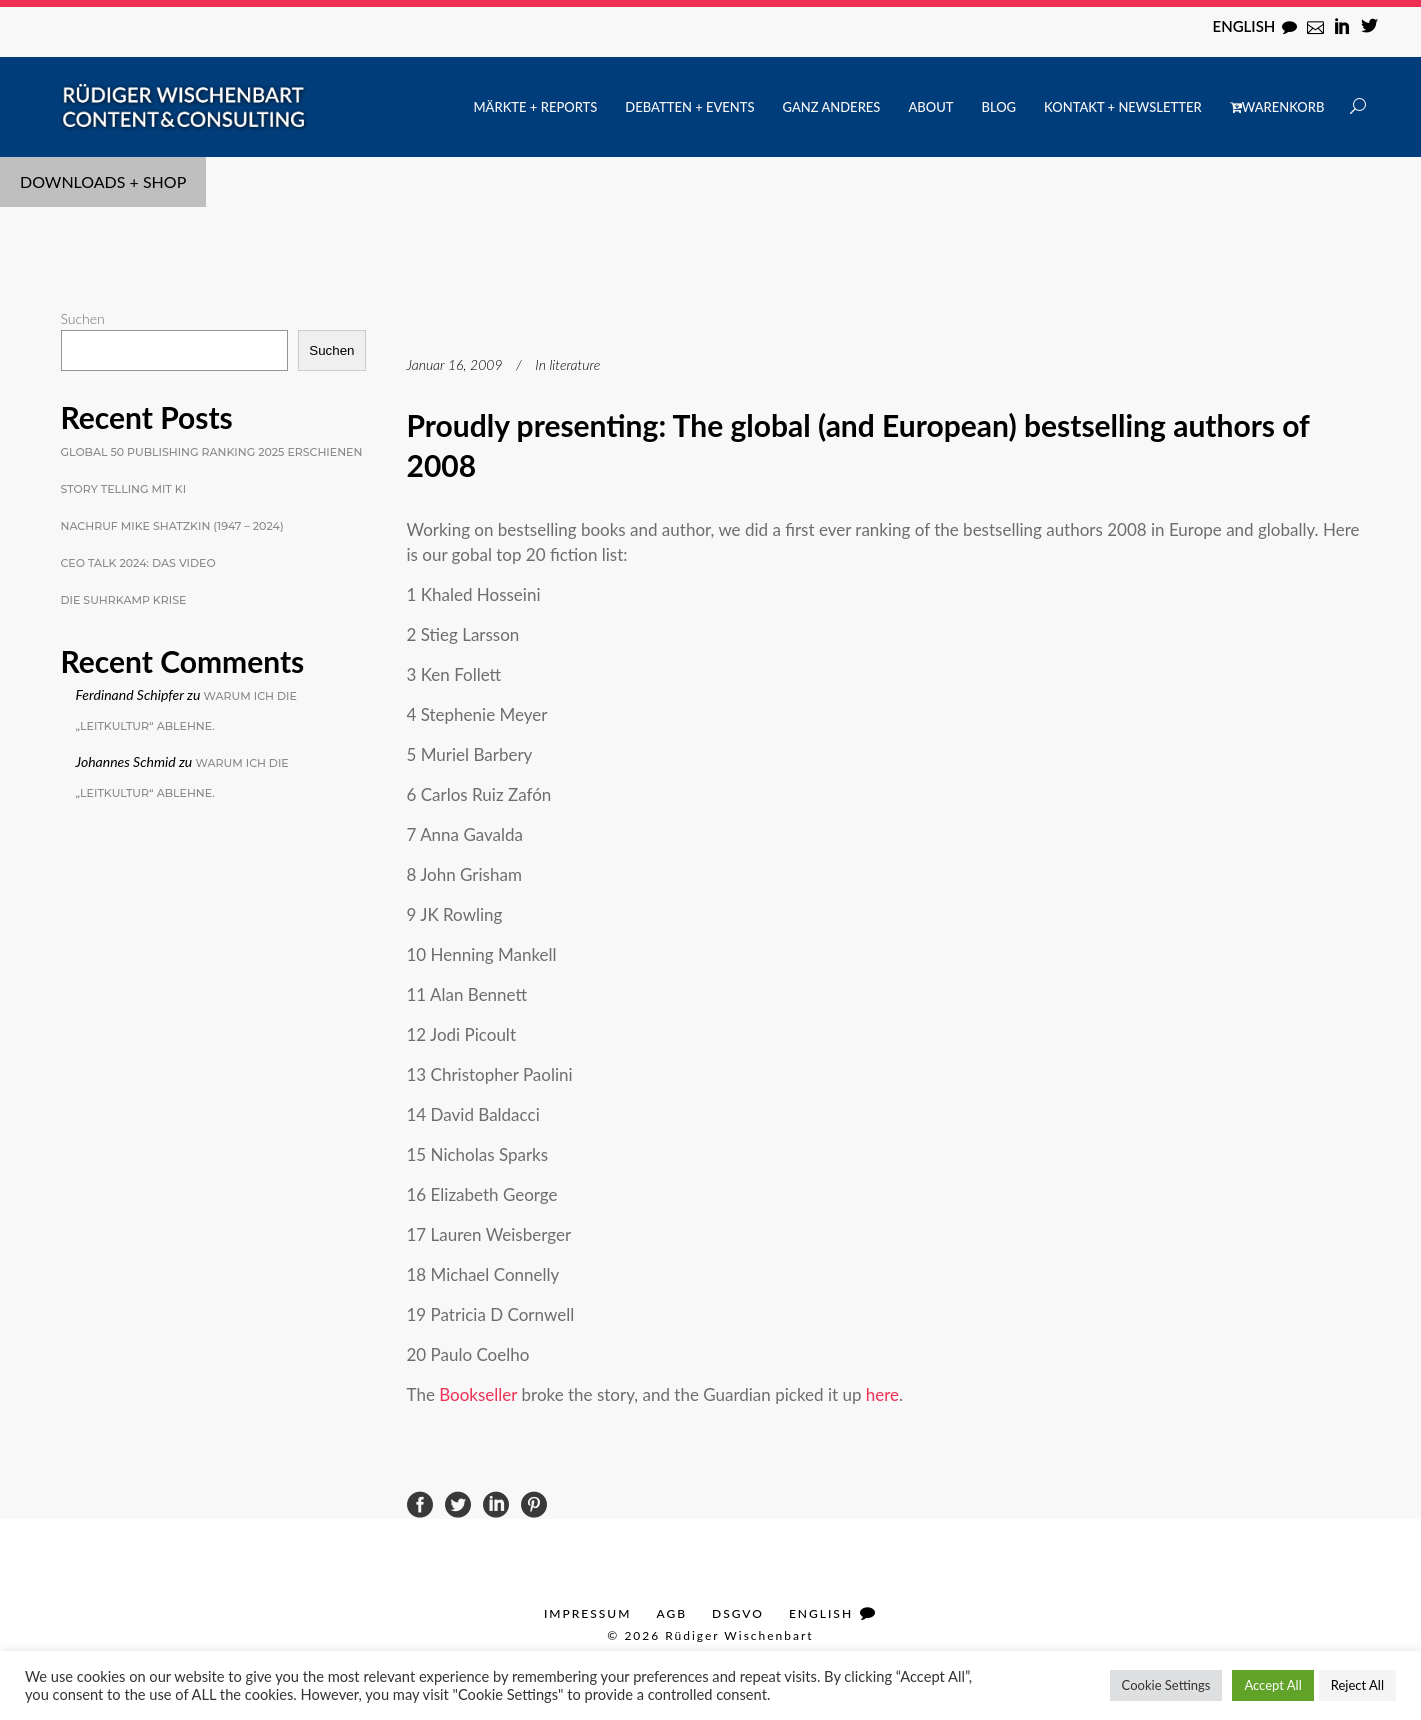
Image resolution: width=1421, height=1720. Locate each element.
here (882, 1394)
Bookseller (480, 1394)
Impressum (587, 1613)
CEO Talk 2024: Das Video (138, 563)
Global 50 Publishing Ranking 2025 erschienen (212, 452)
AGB (671, 1613)
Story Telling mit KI (124, 489)
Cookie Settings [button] (1166, 1685)
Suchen (83, 318)
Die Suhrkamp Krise (124, 600)
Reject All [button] (1357, 1685)
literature (574, 364)
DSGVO (738, 1613)
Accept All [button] (1272, 1685)
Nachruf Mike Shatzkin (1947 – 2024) (172, 526)
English (1244, 26)
